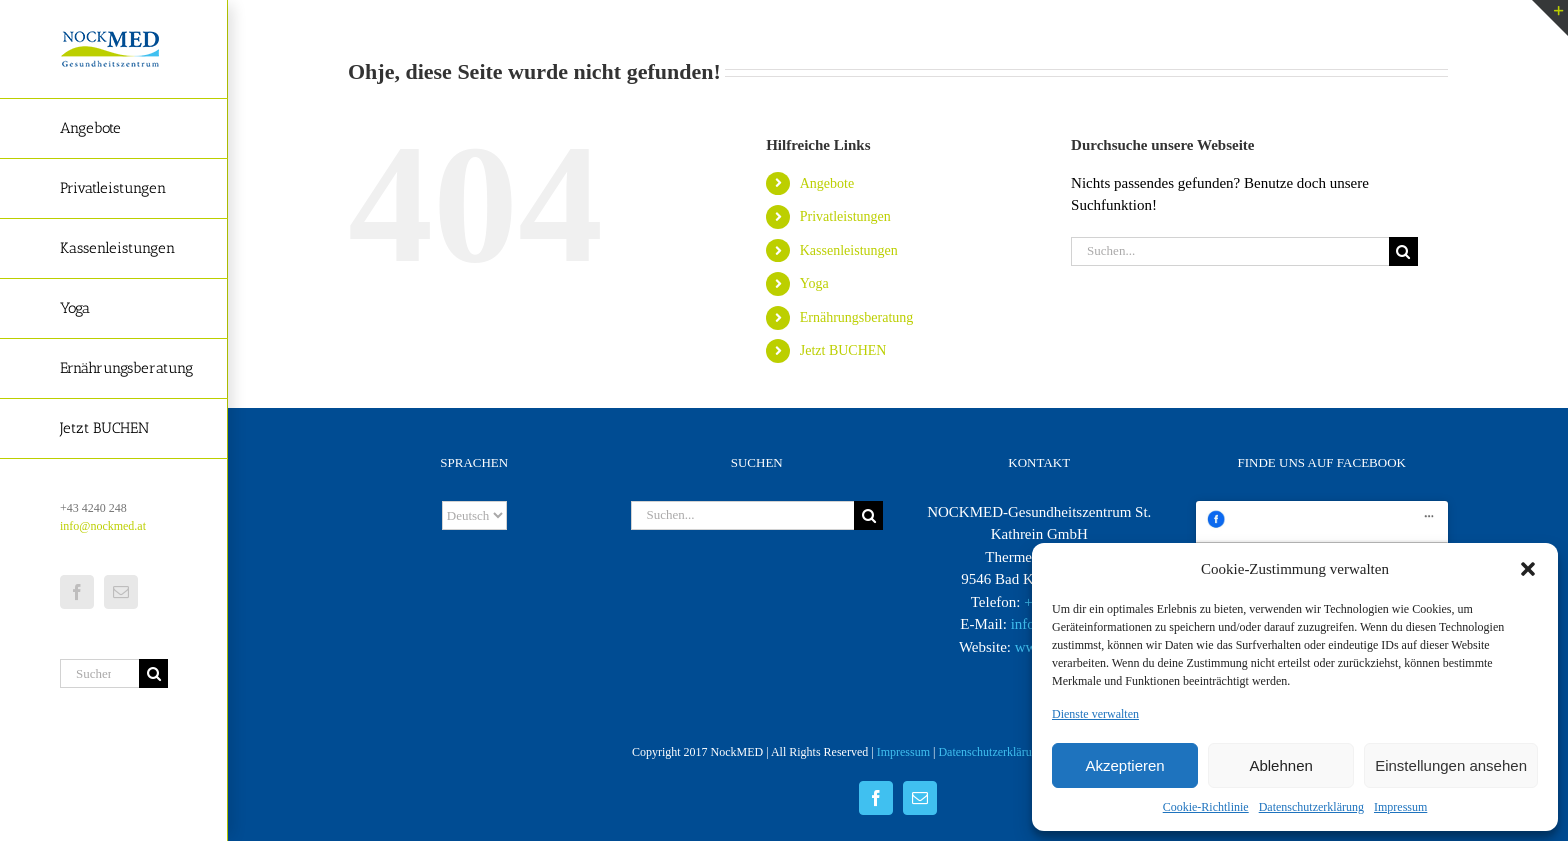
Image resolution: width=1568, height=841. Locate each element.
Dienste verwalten (1095, 714)
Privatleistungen (845, 216)
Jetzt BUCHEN (843, 350)
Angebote (827, 183)
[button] (1528, 569)
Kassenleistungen (849, 250)
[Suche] (153, 673)
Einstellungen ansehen (1451, 765)
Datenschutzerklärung (1311, 807)
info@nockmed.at (103, 526)
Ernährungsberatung (857, 317)
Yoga (814, 283)
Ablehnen (1280, 765)
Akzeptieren (1124, 765)
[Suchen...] (99, 673)
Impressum (1400, 807)
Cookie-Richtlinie (1206, 807)
